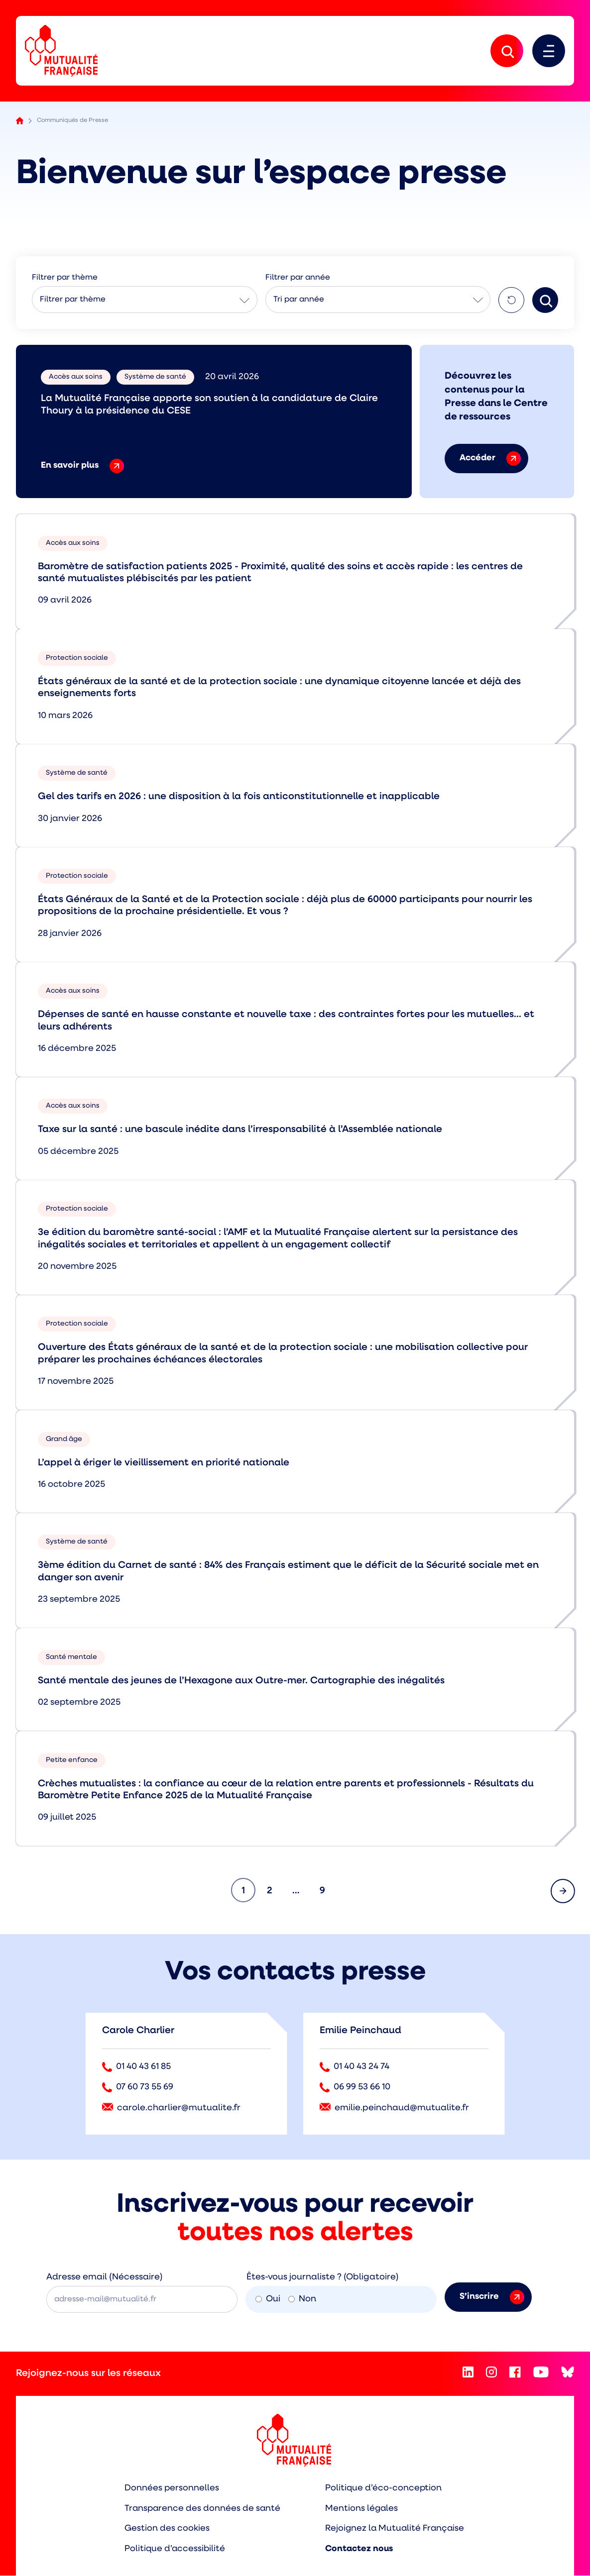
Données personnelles (169, 2489)
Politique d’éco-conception (383, 2489)
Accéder (490, 459)
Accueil (19, 121)
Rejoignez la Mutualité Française (396, 2529)
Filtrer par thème (73, 301)
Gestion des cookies (164, 2529)
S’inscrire (492, 2298)
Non (302, 2299)
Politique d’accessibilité (173, 2550)
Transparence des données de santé (201, 2509)
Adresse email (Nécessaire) (104, 2278)
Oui (267, 2299)
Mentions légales (361, 2509)
